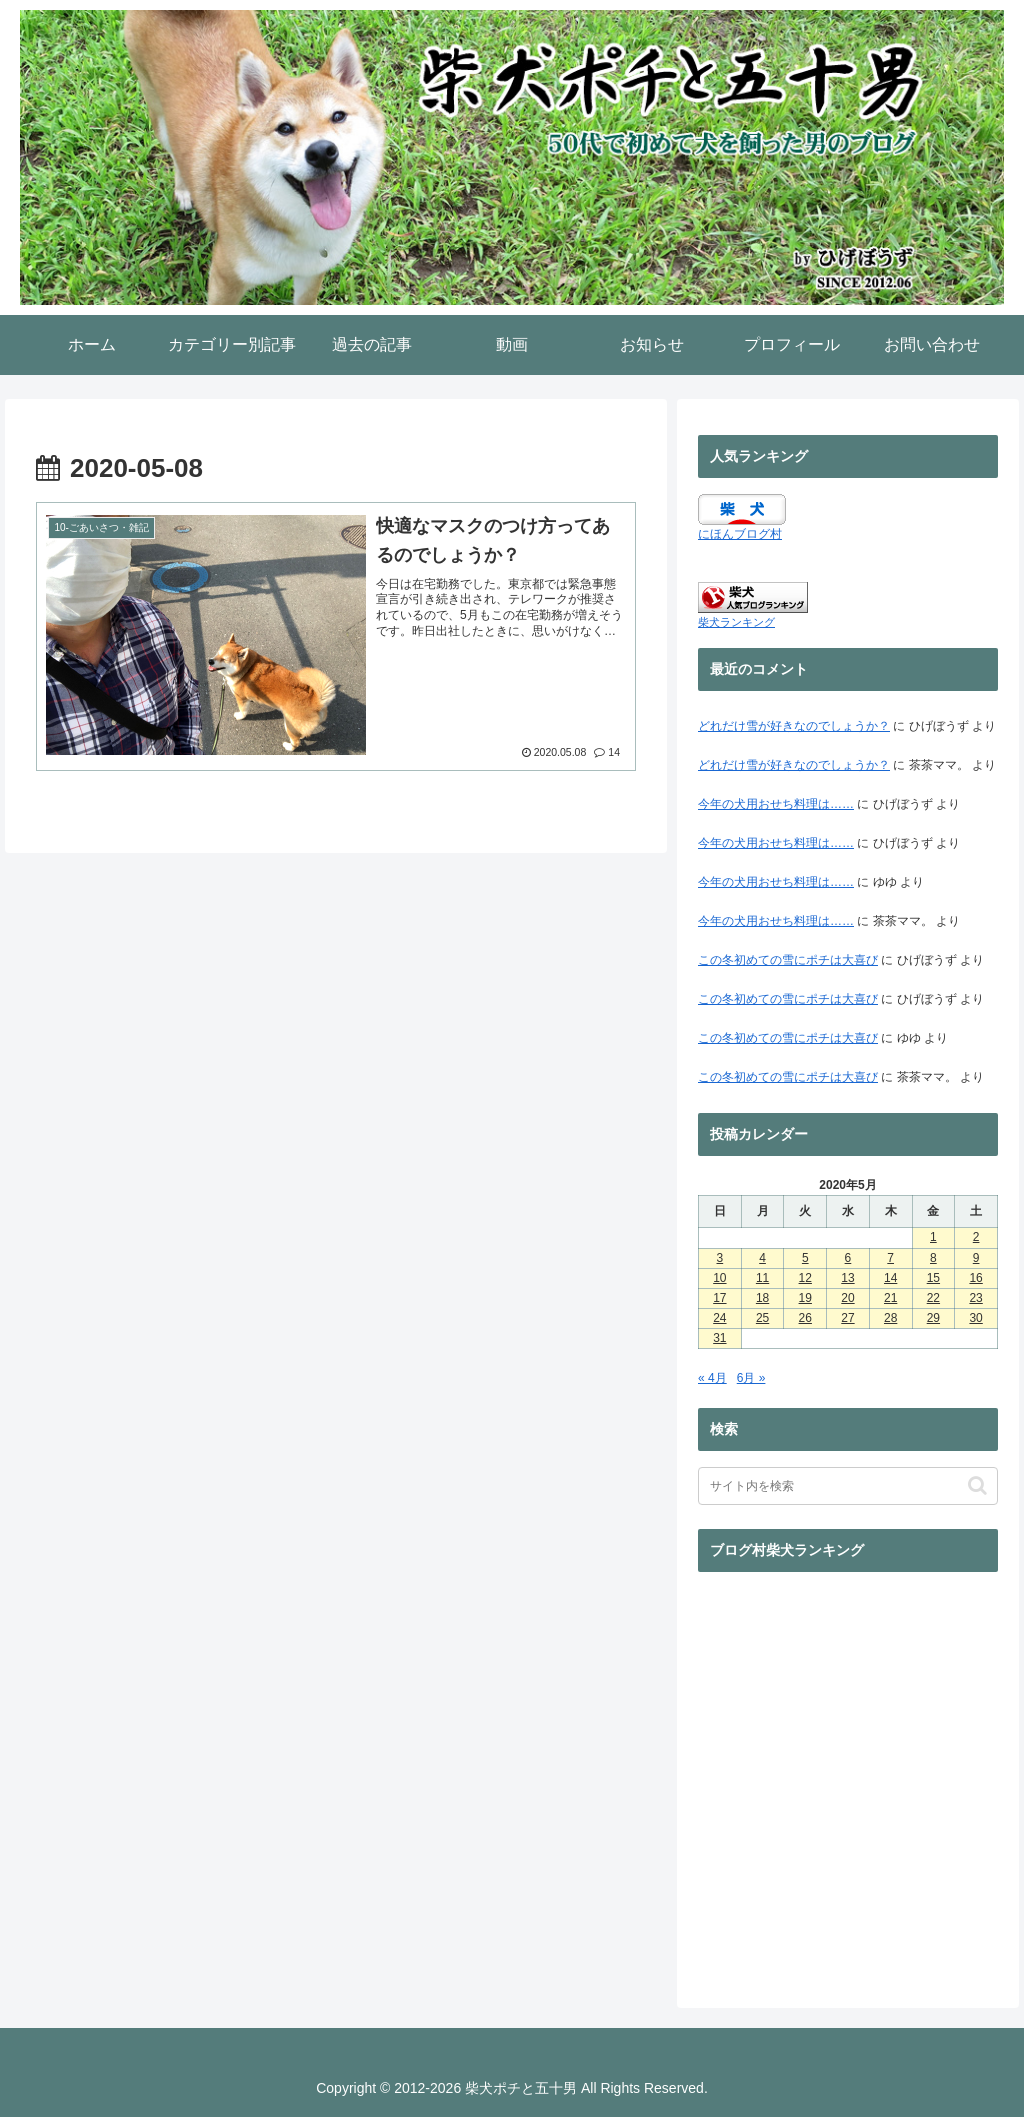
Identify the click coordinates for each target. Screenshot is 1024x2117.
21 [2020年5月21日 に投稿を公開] (890, 1298)
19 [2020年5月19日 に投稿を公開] (805, 1298)
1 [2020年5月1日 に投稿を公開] (933, 1237)
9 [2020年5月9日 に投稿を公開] (976, 1258)
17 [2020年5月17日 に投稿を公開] (719, 1298)
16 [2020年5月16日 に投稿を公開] (975, 1278)
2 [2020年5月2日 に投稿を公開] (976, 1237)
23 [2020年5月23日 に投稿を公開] (975, 1298)
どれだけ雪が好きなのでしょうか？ (794, 726)
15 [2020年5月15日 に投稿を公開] (933, 1278)
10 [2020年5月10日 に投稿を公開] (719, 1278)
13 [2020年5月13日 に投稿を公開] (847, 1278)
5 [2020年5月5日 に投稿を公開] (805, 1258)
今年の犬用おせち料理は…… (776, 804)
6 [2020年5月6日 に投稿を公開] (848, 1258)
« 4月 (712, 1378)
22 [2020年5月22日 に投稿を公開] (933, 1298)
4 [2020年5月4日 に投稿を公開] (762, 1258)
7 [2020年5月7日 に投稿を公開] (890, 1258)
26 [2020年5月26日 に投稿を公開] (805, 1318)
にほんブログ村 (740, 534)
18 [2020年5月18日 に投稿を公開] (762, 1298)
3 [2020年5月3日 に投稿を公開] (720, 1258)
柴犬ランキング (736, 622)
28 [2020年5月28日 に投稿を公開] (890, 1318)
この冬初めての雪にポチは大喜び (788, 960)
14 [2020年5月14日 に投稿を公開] (890, 1278)
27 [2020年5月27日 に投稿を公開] (847, 1318)
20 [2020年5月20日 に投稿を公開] (847, 1298)
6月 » (751, 1378)
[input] (848, 1486)
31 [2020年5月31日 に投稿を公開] (719, 1338)
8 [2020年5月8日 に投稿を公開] (933, 1258)
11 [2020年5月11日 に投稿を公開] (762, 1278)
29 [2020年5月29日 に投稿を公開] (933, 1318)
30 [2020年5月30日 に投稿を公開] (975, 1318)
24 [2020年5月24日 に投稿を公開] (719, 1318)
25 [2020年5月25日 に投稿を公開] (762, 1318)
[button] (977, 1485)
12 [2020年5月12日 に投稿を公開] (805, 1278)
